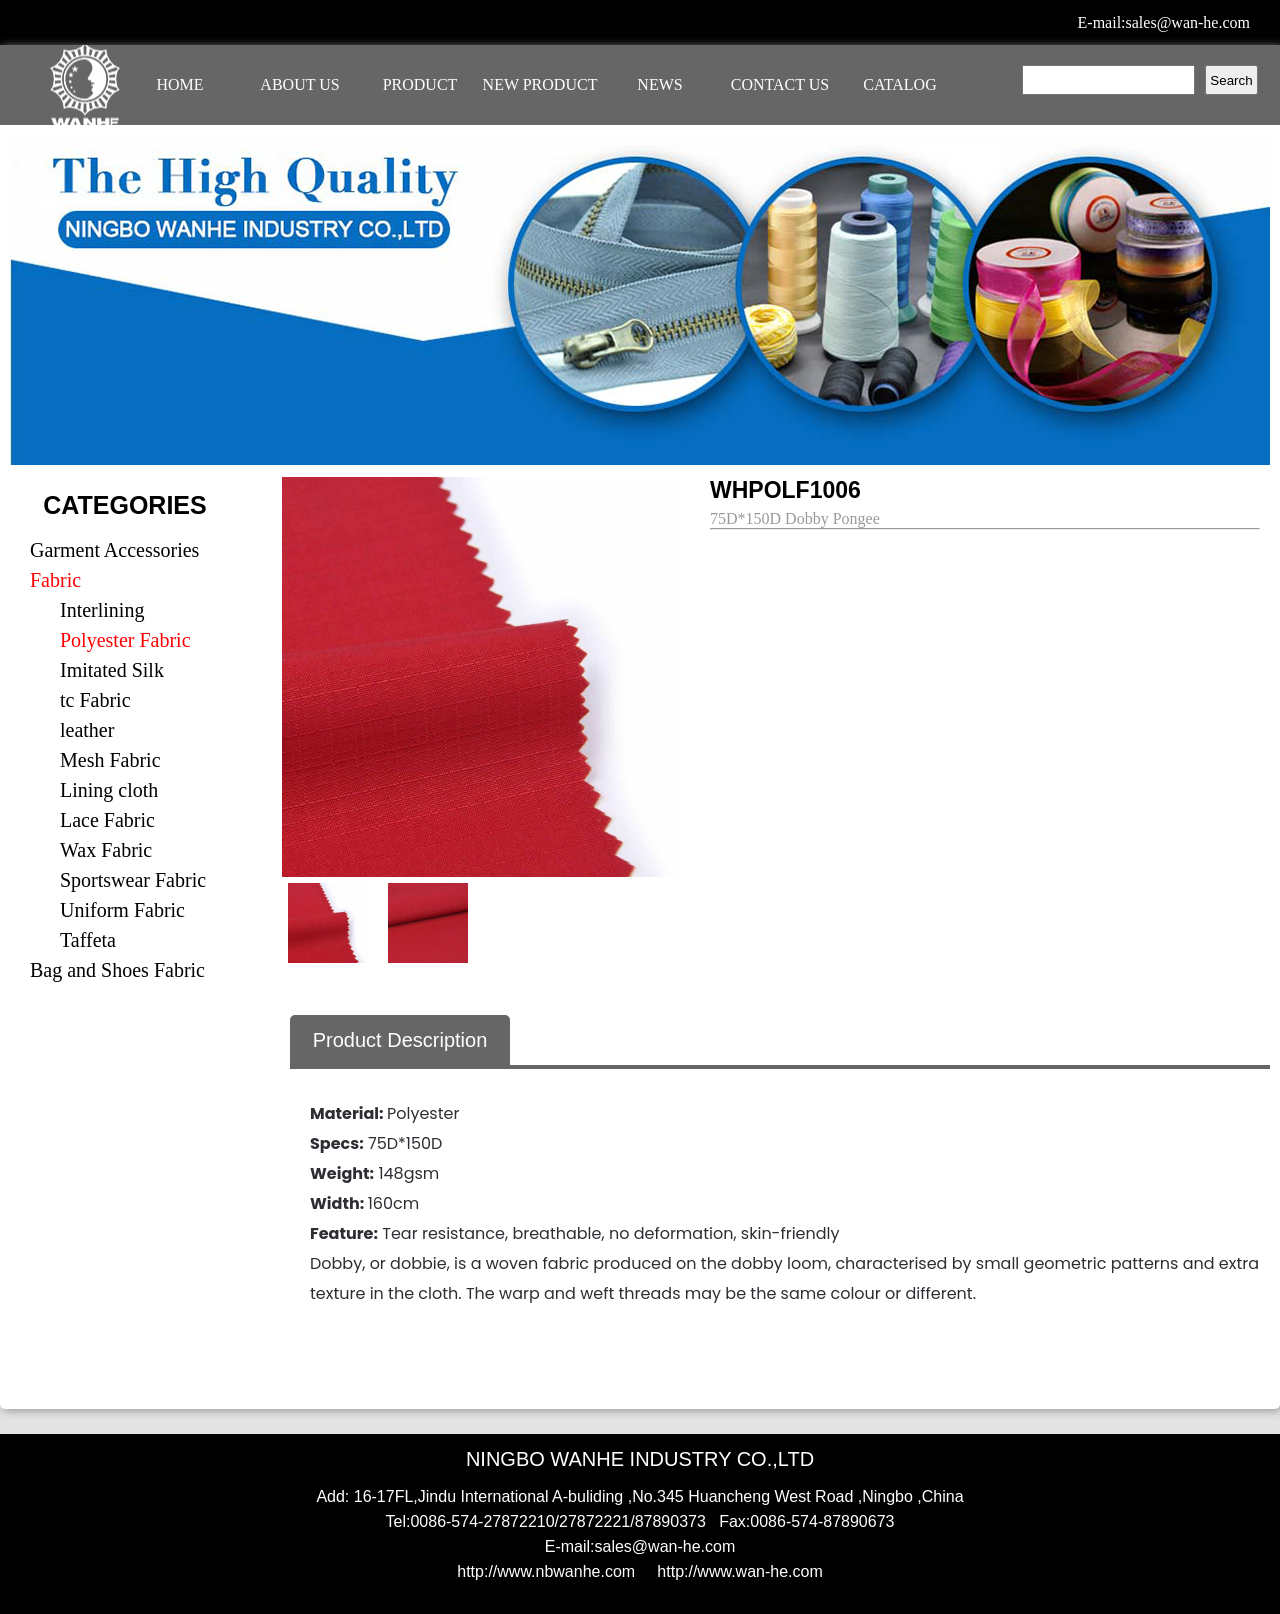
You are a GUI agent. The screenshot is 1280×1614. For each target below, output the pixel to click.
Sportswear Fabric (133, 880)
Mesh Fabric (110, 760)
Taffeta (88, 940)
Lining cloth (109, 790)
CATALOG (899, 84)
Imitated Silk (112, 670)
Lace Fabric (107, 820)
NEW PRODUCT (540, 84)
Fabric (55, 580)
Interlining (102, 610)
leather (87, 730)
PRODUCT (420, 84)
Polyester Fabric (125, 640)
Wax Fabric (106, 850)
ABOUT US (299, 84)
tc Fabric (95, 700)
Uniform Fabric (122, 910)
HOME (179, 84)
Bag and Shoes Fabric (117, 970)
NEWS (659, 84)
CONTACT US (780, 84)
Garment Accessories (114, 550)
